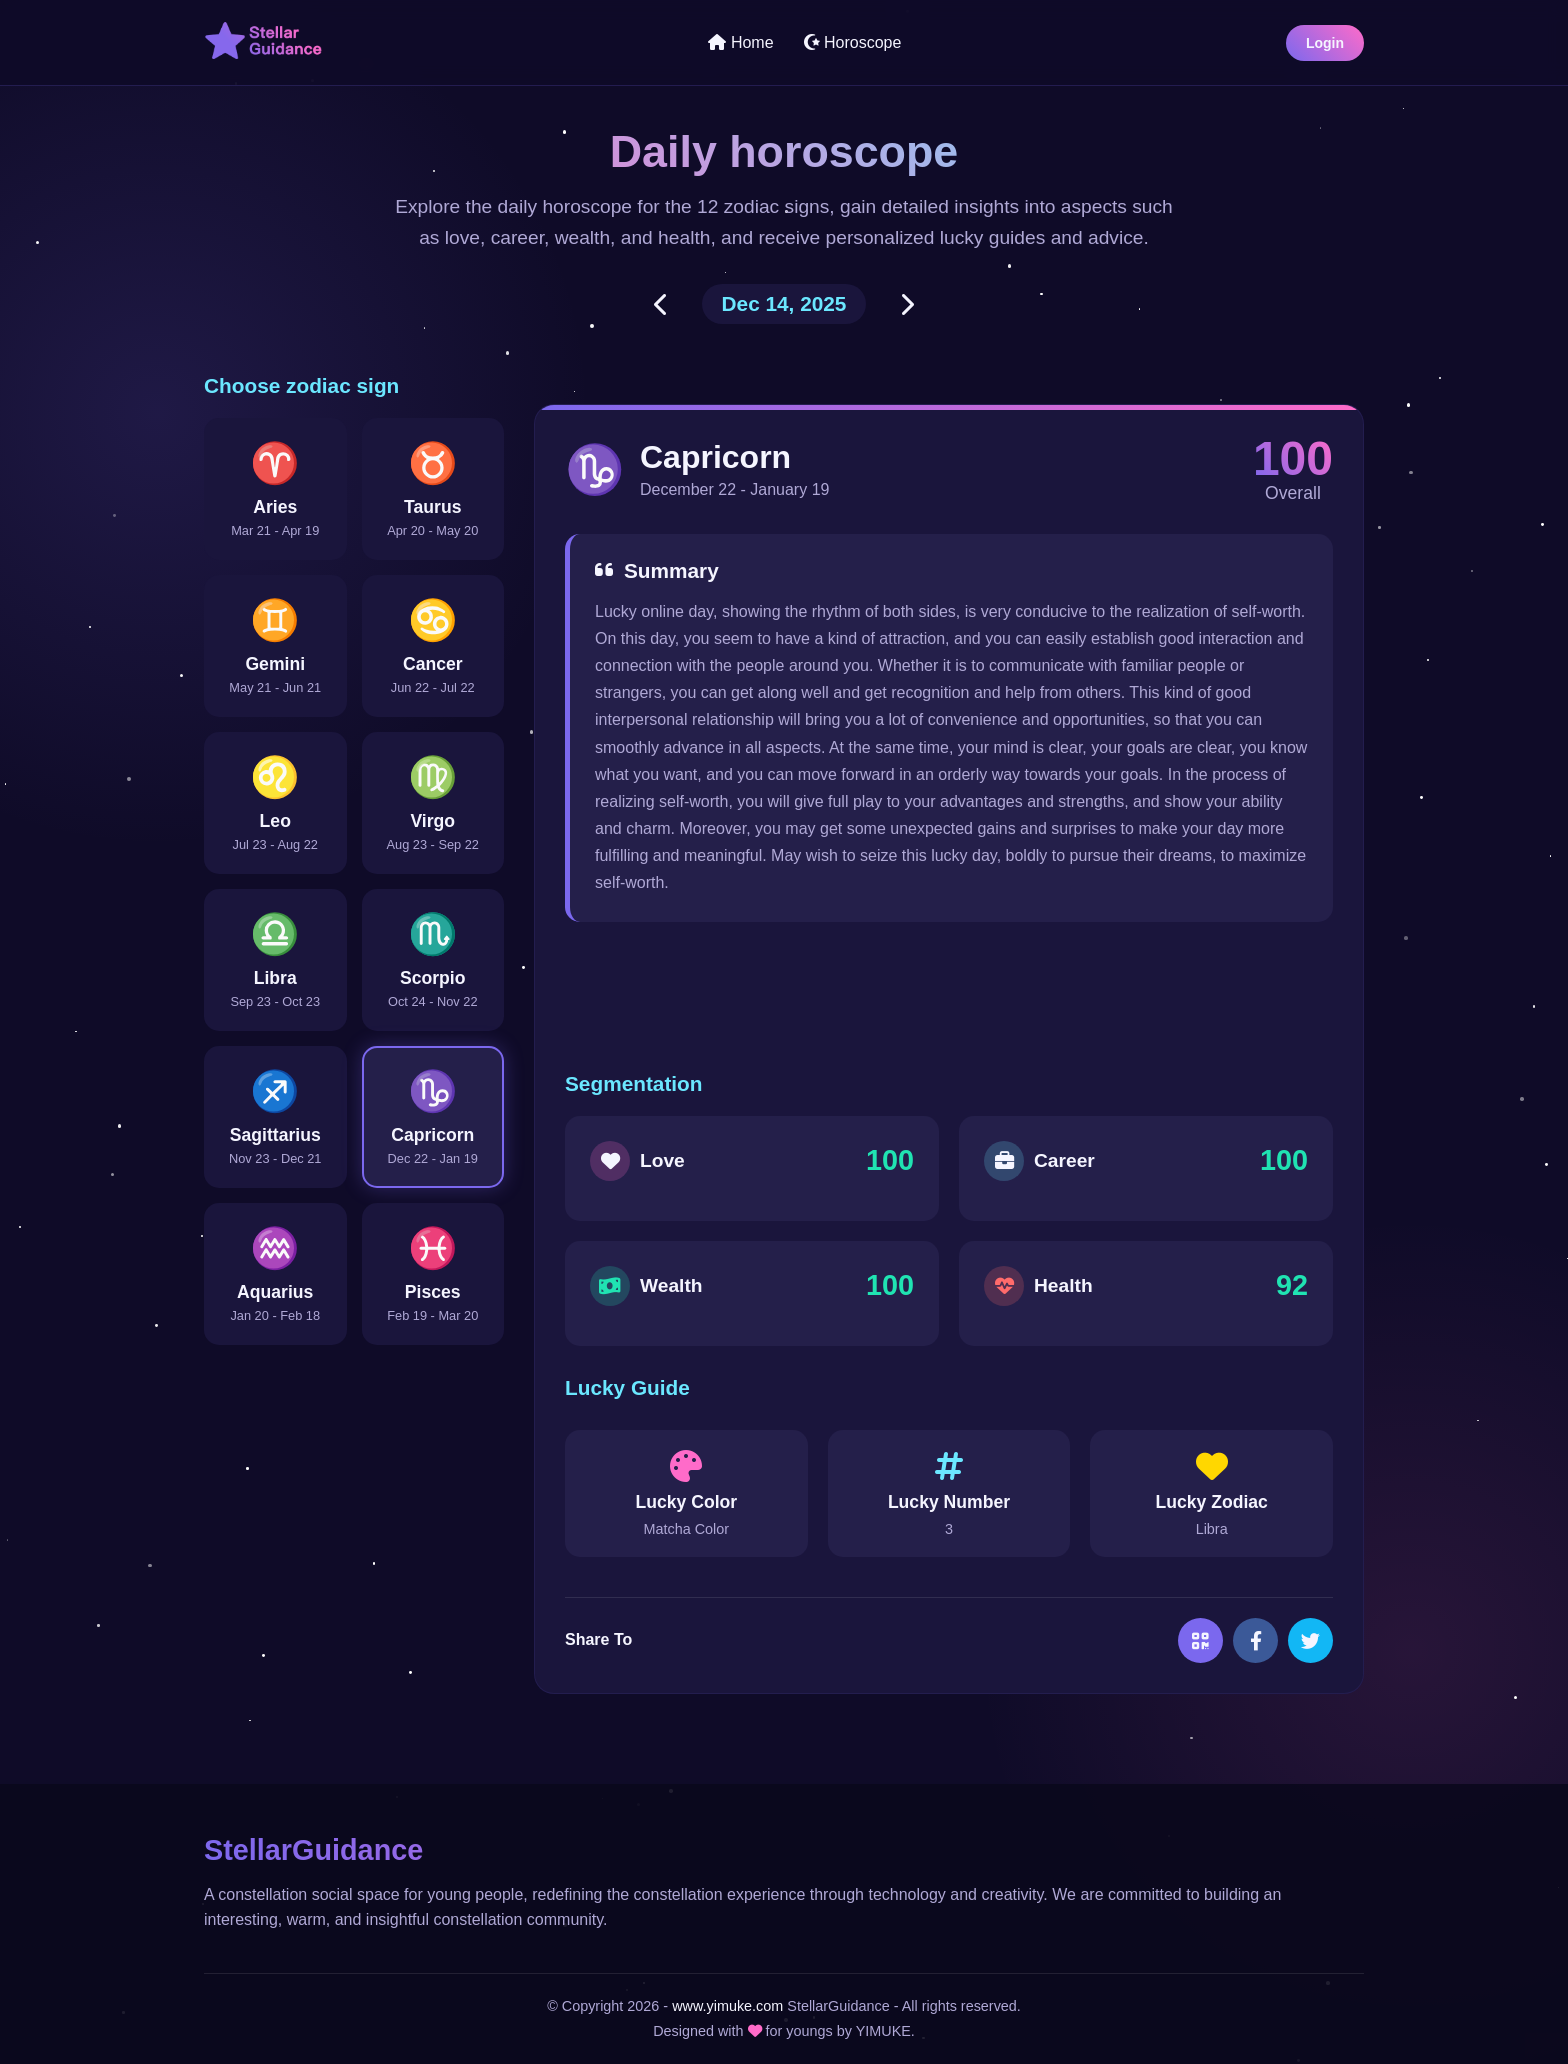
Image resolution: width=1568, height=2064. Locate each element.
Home (740, 42)
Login (1325, 43)
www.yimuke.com (727, 2006)
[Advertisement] (949, 997)
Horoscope (853, 42)
